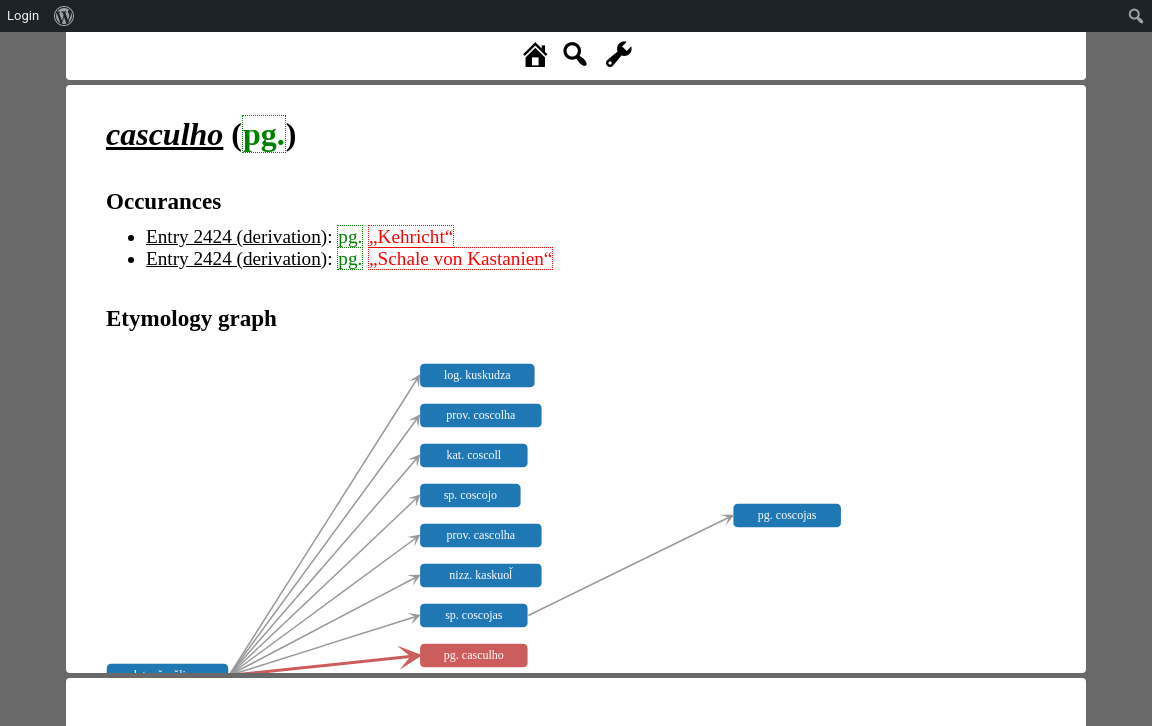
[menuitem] (64, 16)
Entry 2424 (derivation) (236, 236)
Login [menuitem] (23, 15)
